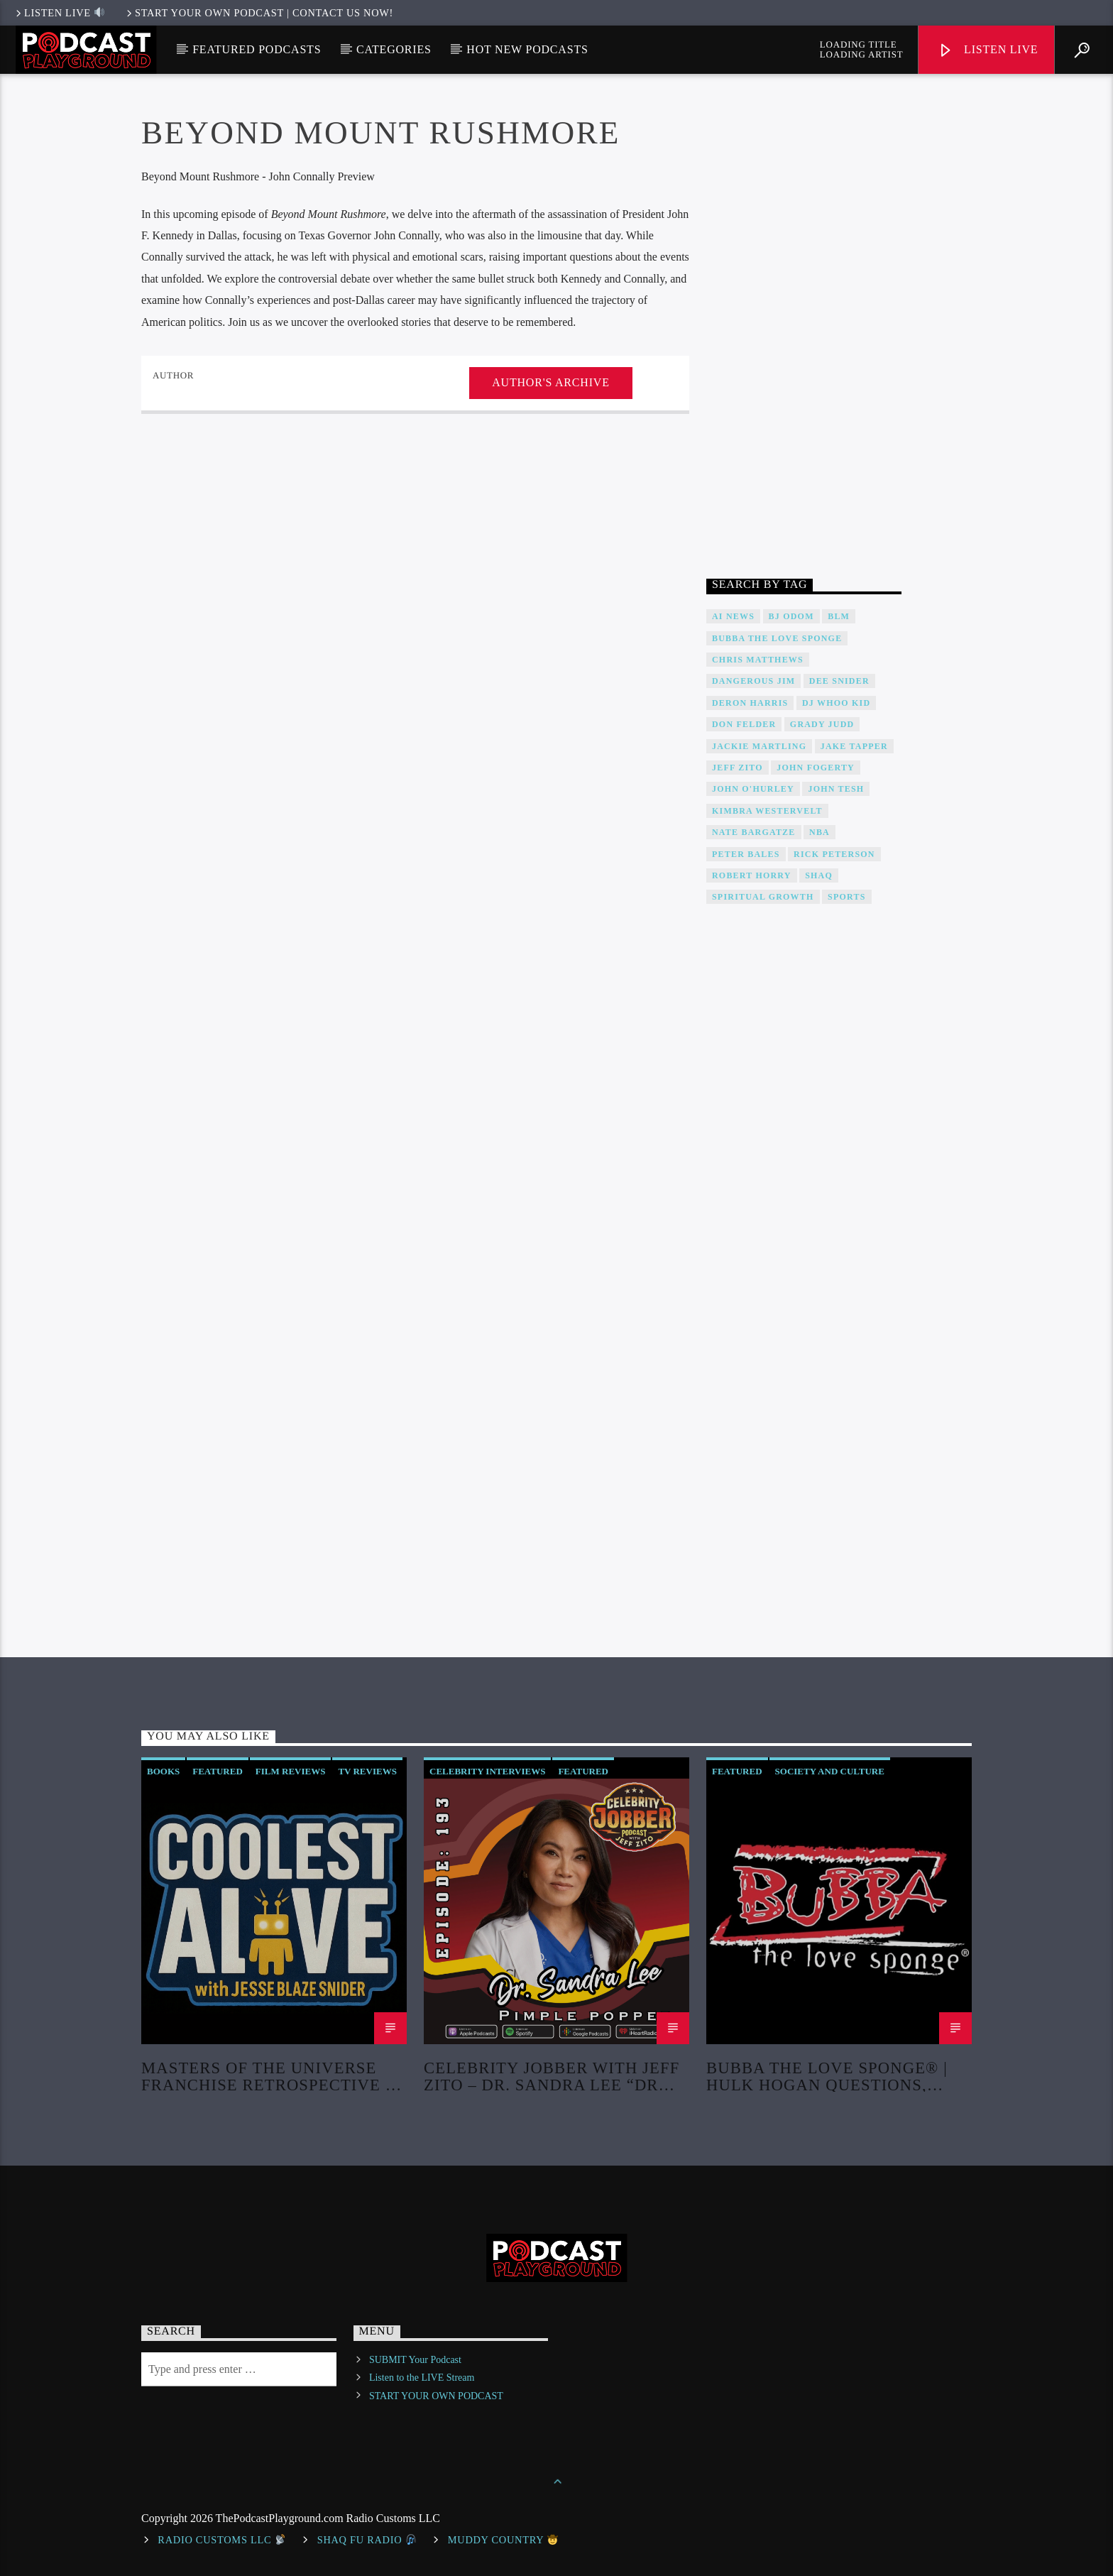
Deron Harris (750, 703)
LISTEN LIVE (58, 12)
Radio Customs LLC (221, 2539)
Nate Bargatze (754, 832)
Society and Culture (829, 1771)
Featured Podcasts (256, 49)
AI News (733, 616)
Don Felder (744, 724)
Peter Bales (746, 854)
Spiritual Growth (763, 897)
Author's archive (550, 382)
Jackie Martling (759, 746)
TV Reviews (367, 1771)
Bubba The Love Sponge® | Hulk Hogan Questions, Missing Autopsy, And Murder (827, 2076)
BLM (839, 616)
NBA (819, 832)
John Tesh (836, 789)
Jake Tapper (854, 746)
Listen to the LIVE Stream (422, 2377)
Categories (394, 49)
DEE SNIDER (839, 681)
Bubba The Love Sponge (777, 638)
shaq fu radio (366, 2539)
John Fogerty (816, 768)
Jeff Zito (737, 768)
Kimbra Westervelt (767, 811)
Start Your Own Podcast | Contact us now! (258, 12)
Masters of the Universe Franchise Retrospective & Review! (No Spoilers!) (269, 2076)
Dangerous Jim (753, 681)
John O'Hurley (753, 789)
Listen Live (988, 51)
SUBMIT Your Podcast (415, 2359)
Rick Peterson (834, 854)
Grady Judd (822, 724)
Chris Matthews (758, 660)
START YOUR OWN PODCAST (436, 2396)
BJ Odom (791, 616)
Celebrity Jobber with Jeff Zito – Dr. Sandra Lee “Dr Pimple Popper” (551, 2076)
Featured (217, 1771)
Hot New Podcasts (527, 49)
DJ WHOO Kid (836, 703)
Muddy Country (503, 2539)
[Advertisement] (803, 329)
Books (163, 1771)
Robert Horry (751, 875)
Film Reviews (291, 1771)
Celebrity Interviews (487, 1771)
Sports (846, 897)
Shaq (819, 875)
